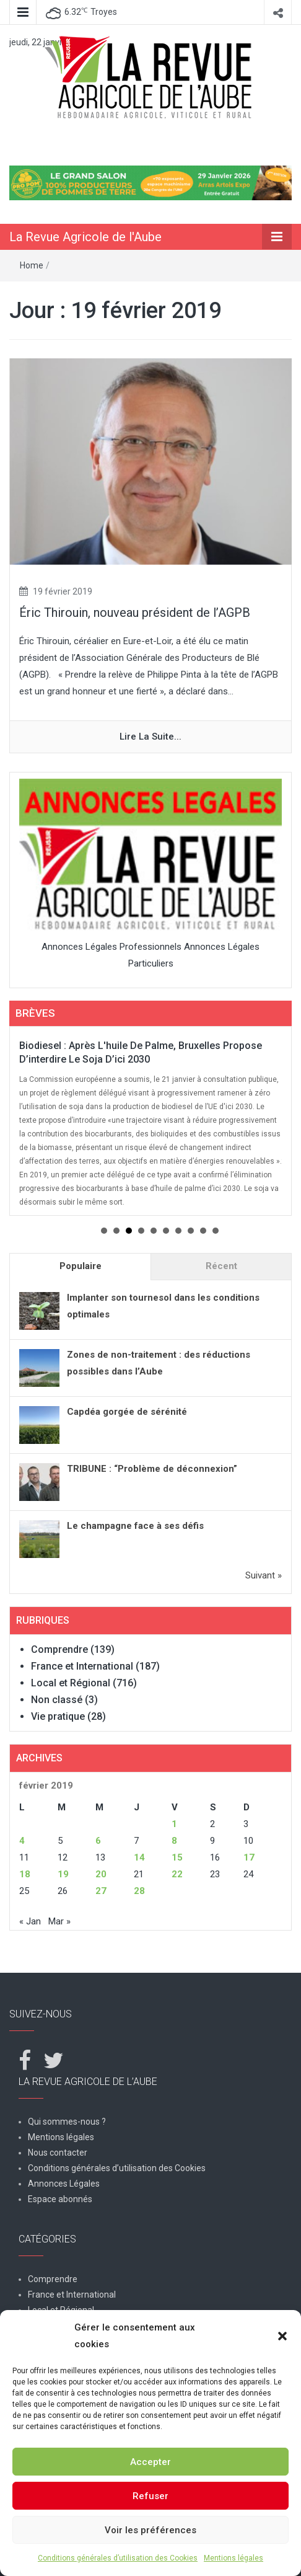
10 (215, 1231)
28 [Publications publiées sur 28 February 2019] (139, 1891)
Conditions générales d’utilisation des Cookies (118, 2558)
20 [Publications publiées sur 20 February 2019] (101, 1874)
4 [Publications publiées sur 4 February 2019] (22, 1840)
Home (31, 265)
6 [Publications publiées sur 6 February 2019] (98, 1840)
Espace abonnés (60, 2199)
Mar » (59, 1921)
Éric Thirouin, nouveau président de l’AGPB (134, 612)
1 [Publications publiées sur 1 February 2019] (174, 1824)
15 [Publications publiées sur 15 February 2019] (177, 1857)
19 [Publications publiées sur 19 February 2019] (63, 1874)
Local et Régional (70, 1683)
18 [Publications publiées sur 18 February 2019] (24, 1874)
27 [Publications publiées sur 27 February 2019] (101, 1891)
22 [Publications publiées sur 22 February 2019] (177, 1874)
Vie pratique (58, 1716)
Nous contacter (57, 2153)
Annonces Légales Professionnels (111, 946)
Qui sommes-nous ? (67, 2122)
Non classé (56, 1700)
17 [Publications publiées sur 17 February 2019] (249, 1857)
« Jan (30, 1921)
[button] (282, 2336)
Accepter (150, 2462)
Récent (221, 1266)
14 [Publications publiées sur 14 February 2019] (139, 1857)
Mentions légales (233, 2558)
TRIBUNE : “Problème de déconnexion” (152, 1468)
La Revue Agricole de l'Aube (85, 236)
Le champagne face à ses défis (135, 1525)
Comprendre (59, 1649)
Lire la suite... (150, 736)
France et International (82, 1666)
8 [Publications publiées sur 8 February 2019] (174, 1840)
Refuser (150, 2496)
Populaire (80, 1266)
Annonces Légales (64, 2184)
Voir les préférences (150, 2530)
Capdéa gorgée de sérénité (127, 1411)
